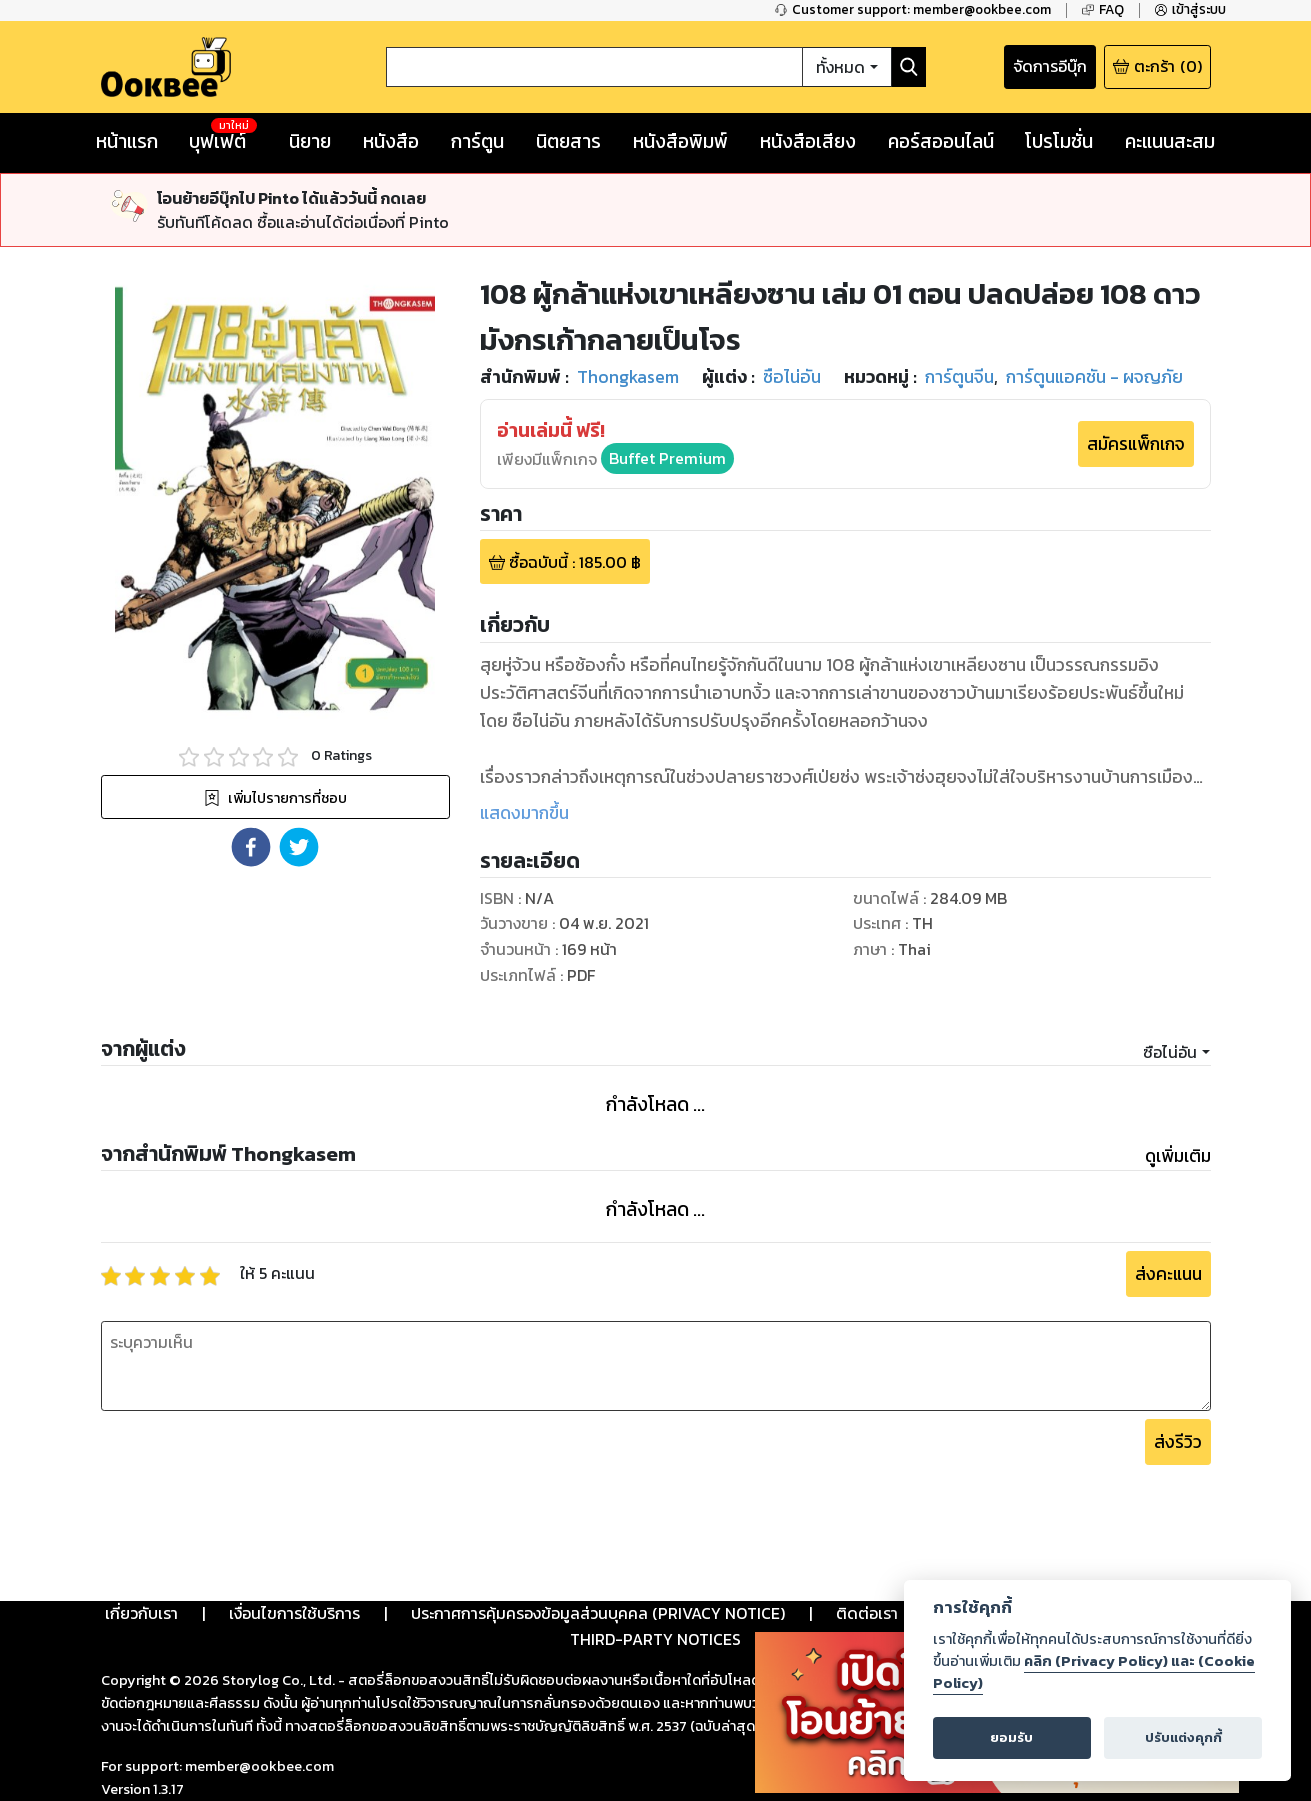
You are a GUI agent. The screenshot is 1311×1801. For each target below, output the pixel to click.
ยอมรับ (1011, 1737)
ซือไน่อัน (1170, 1052)
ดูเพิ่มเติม (1178, 1156)
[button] (251, 847)
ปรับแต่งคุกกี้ (1183, 1737)
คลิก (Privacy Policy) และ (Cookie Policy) (1094, 1672)
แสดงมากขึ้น (524, 813)
